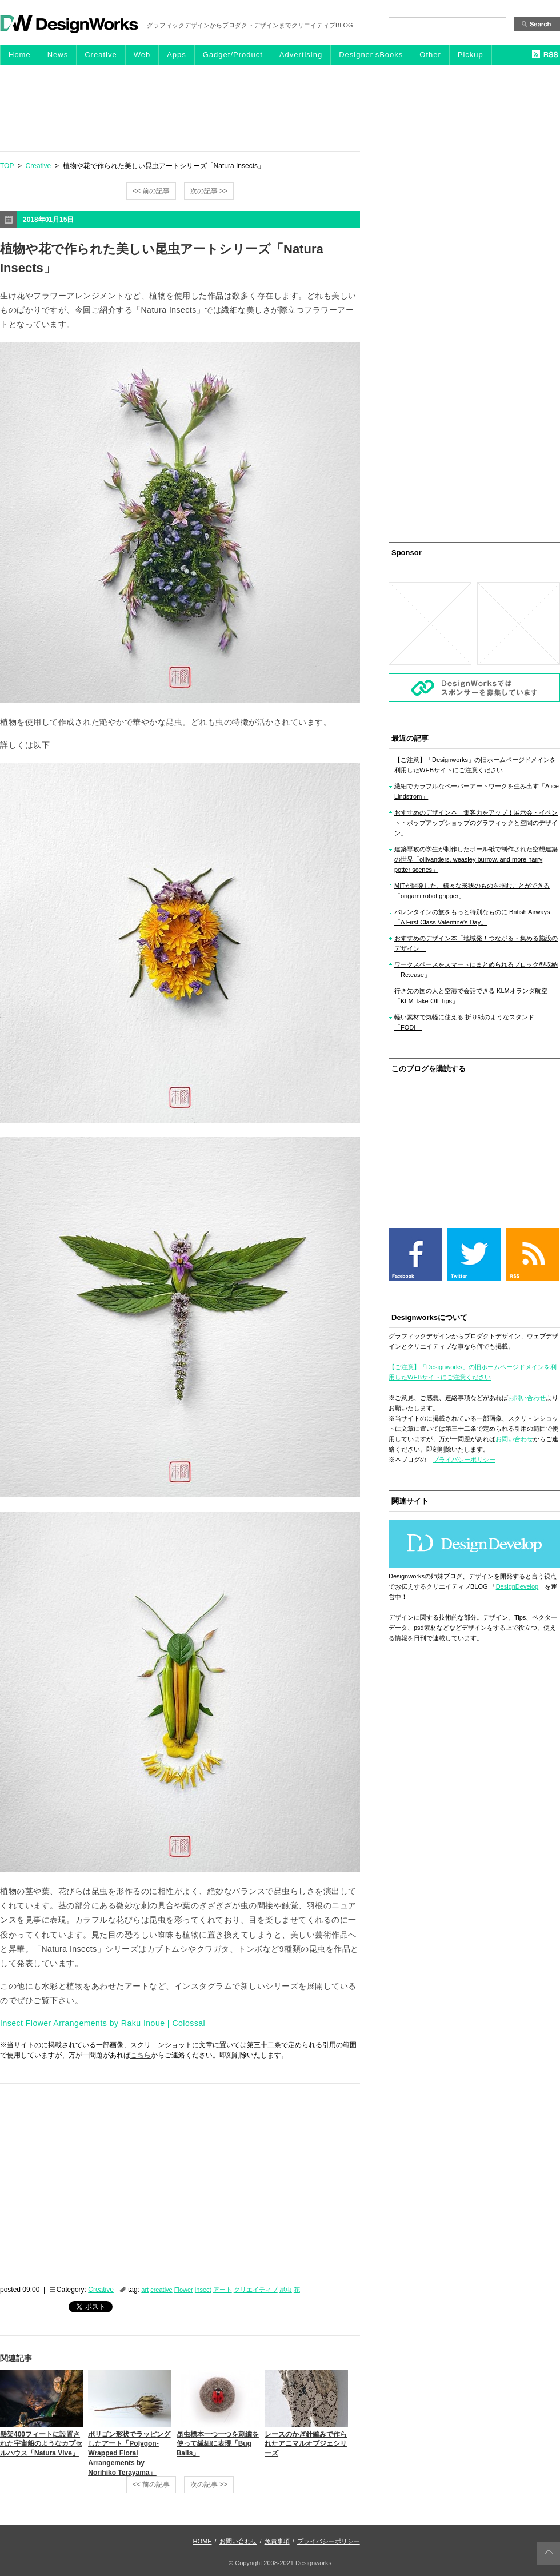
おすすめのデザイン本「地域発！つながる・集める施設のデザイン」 (476, 943)
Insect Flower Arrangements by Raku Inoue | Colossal (102, 2023)
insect (203, 2289)
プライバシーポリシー (464, 1459)
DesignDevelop (517, 1586)
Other (430, 54)
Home (20, 54)
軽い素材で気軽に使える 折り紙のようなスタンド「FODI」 (464, 1022)
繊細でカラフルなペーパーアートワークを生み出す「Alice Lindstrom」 (476, 791)
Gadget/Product (233, 54)
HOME (202, 2541)
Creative (101, 54)
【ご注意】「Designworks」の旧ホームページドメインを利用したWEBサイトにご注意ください (475, 764)
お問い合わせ (527, 1397)
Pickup (470, 54)
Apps (176, 54)
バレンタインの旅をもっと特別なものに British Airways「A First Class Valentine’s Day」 (472, 917)
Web (142, 54)
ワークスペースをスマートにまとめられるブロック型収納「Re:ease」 (476, 969)
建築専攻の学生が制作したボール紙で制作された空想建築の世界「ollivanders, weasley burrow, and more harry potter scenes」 (476, 859)
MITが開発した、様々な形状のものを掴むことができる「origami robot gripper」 (472, 890)
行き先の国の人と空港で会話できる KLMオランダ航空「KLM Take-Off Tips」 (470, 995)
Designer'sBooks (371, 54)
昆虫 (285, 2289)
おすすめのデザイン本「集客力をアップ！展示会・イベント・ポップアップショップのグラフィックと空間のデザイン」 (476, 822)
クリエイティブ (256, 2289)
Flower (183, 2289)
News (58, 54)
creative (161, 2289)
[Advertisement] (280, 107)
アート (222, 2289)
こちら (140, 2055)
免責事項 (277, 2541)
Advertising (300, 54)
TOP (7, 166)
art (145, 2289)
